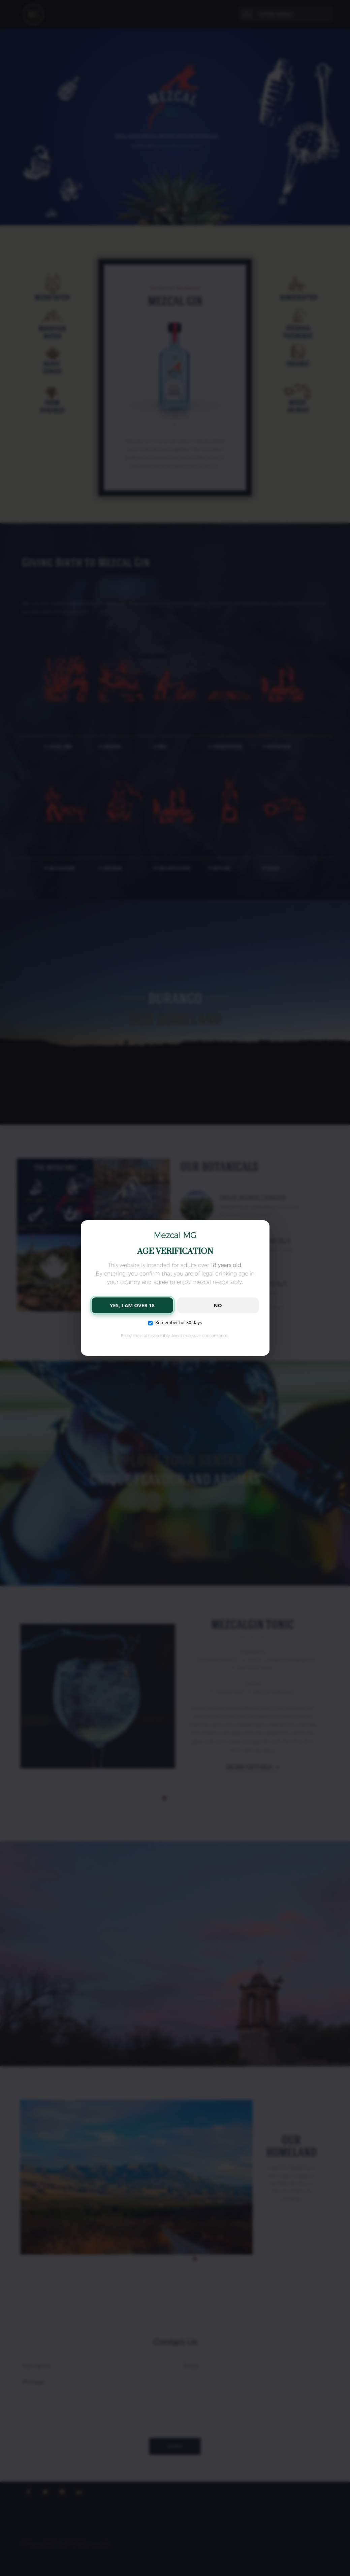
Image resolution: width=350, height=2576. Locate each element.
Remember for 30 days (175, 1322)
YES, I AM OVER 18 (132, 1305)
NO (218, 1305)
